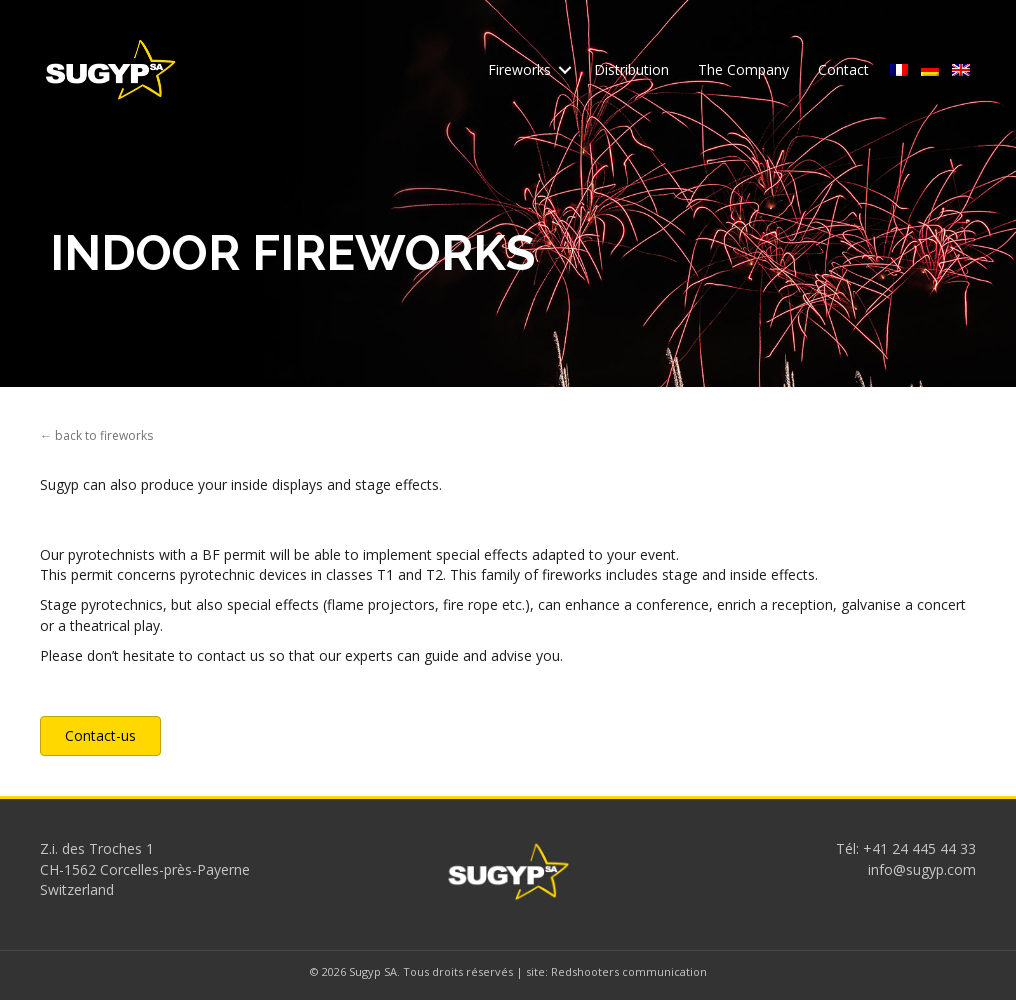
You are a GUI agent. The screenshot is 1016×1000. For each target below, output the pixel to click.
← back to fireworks (96, 435)
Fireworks (519, 69)
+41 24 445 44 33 (919, 848)
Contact (843, 69)
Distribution (631, 69)
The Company (743, 69)
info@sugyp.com (922, 869)
